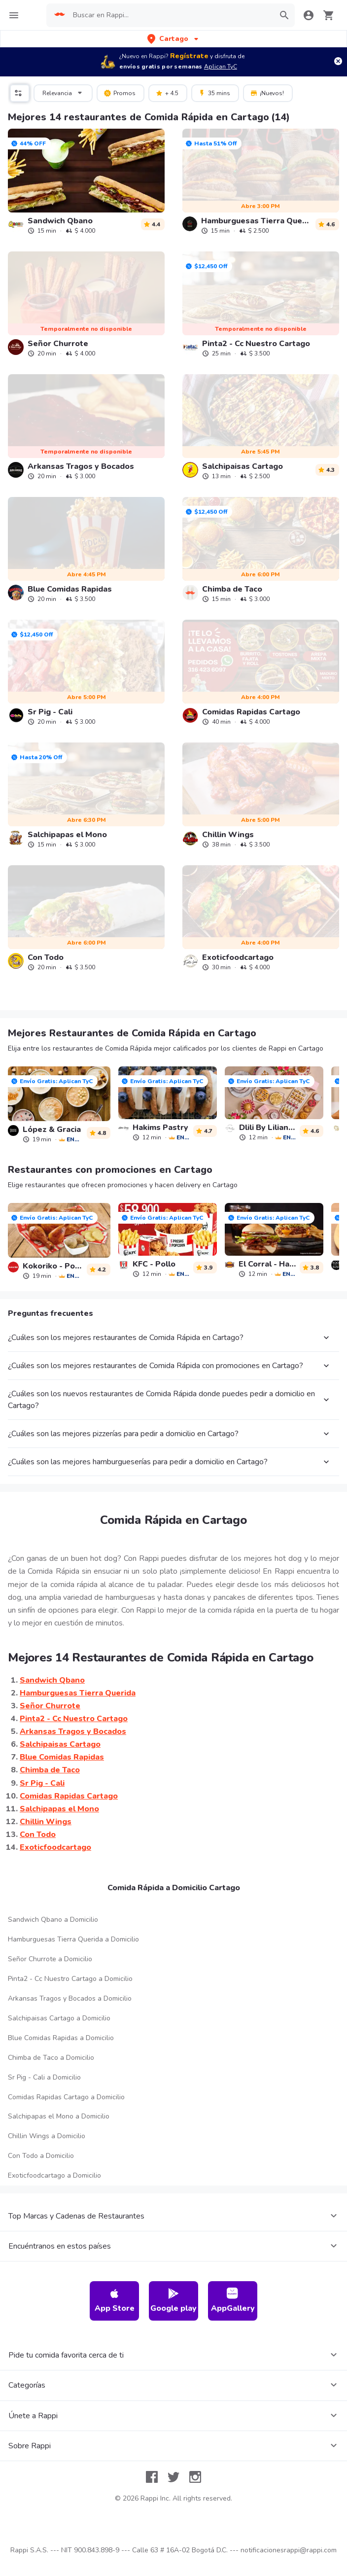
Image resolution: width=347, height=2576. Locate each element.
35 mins (214, 93)
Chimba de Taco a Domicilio (51, 2057)
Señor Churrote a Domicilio (50, 1959)
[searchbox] (170, 15)
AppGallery (233, 2301)
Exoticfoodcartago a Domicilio (54, 2175)
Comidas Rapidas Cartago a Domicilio (66, 2097)
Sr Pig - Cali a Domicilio (44, 2077)
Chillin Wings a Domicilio (46, 2136)
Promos (120, 93)
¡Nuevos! (267, 93)
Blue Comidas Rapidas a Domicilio (61, 2038)
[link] (86, 181)
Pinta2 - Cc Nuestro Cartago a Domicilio (70, 1978)
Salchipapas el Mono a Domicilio (58, 2116)
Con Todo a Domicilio (41, 2155)
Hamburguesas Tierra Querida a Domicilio (73, 1939)
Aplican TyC (220, 67)
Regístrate (189, 56)
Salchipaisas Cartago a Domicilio (59, 2018)
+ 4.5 (166, 93)
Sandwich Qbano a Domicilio (53, 1919)
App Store (115, 2301)
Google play (173, 2301)
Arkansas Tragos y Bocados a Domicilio (70, 1998)
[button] (173, 39)
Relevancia (64, 92)
